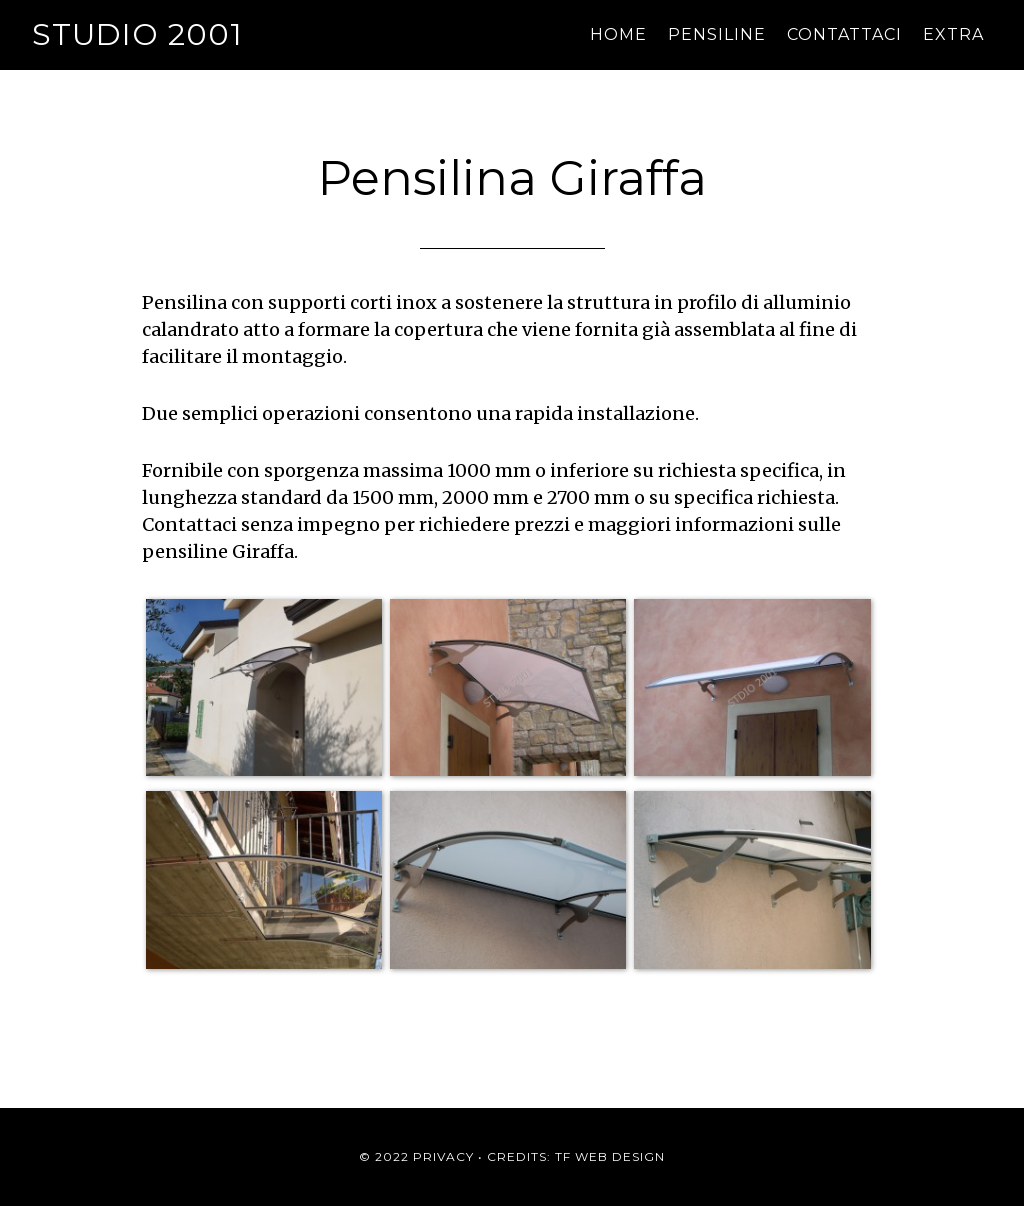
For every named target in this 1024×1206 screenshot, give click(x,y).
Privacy (443, 1156)
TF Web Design (610, 1156)
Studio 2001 (137, 34)
